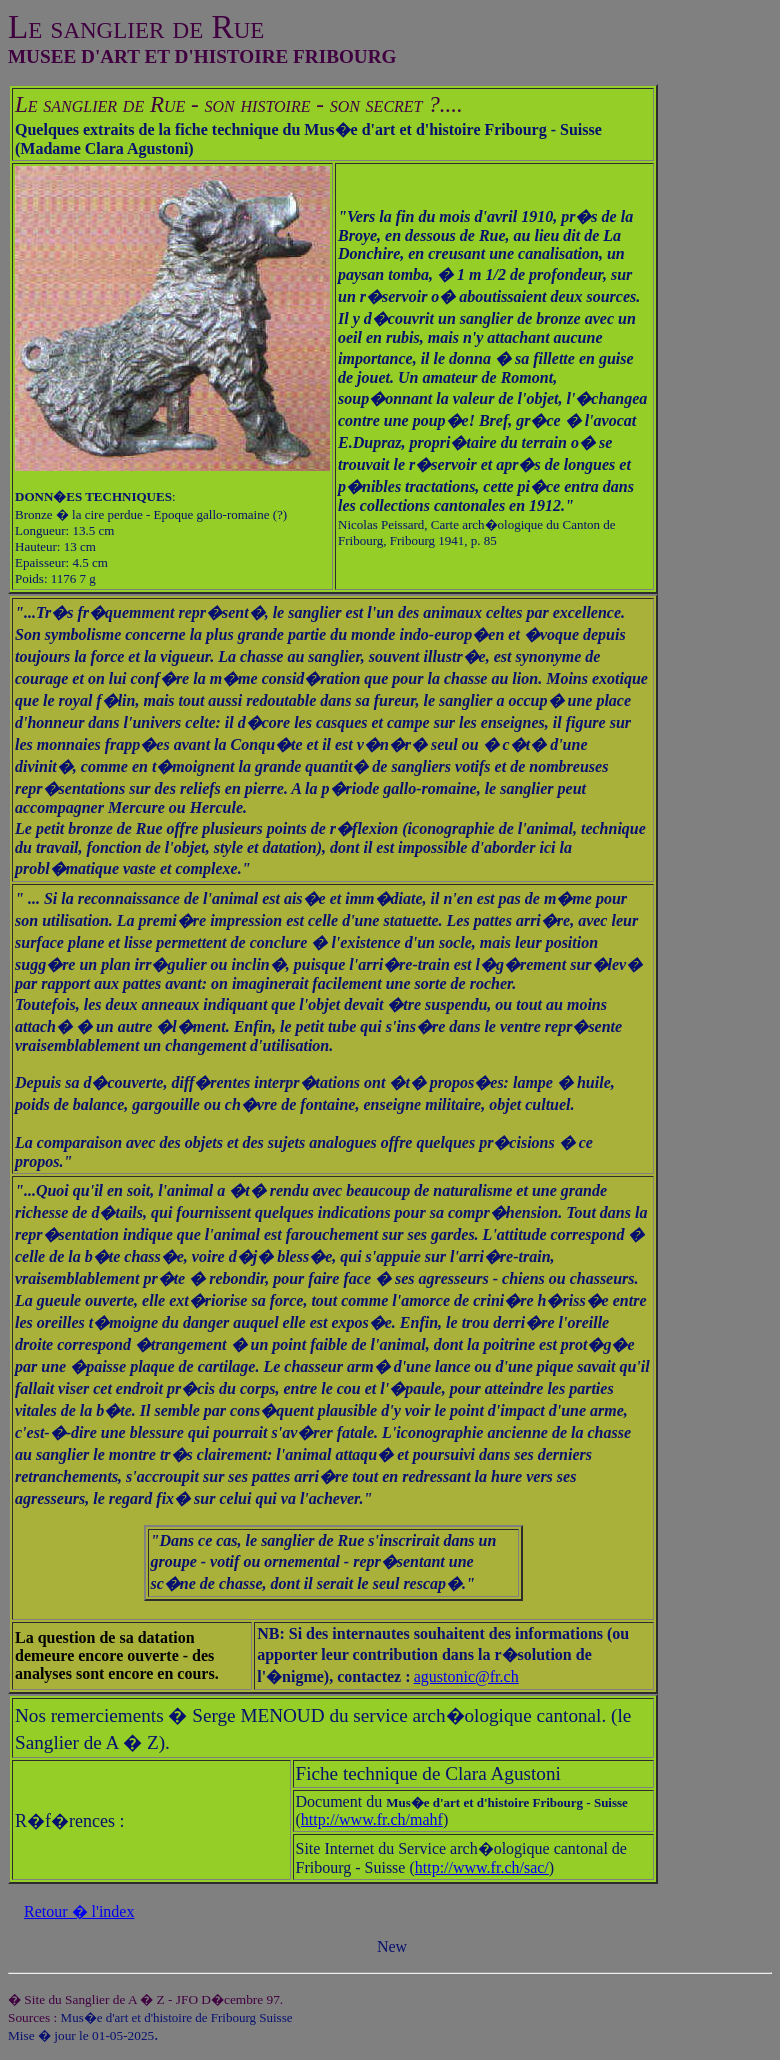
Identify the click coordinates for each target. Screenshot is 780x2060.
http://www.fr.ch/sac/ (482, 1867)
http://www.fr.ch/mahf (372, 1819)
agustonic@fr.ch (466, 1676)
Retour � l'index (79, 1911)
